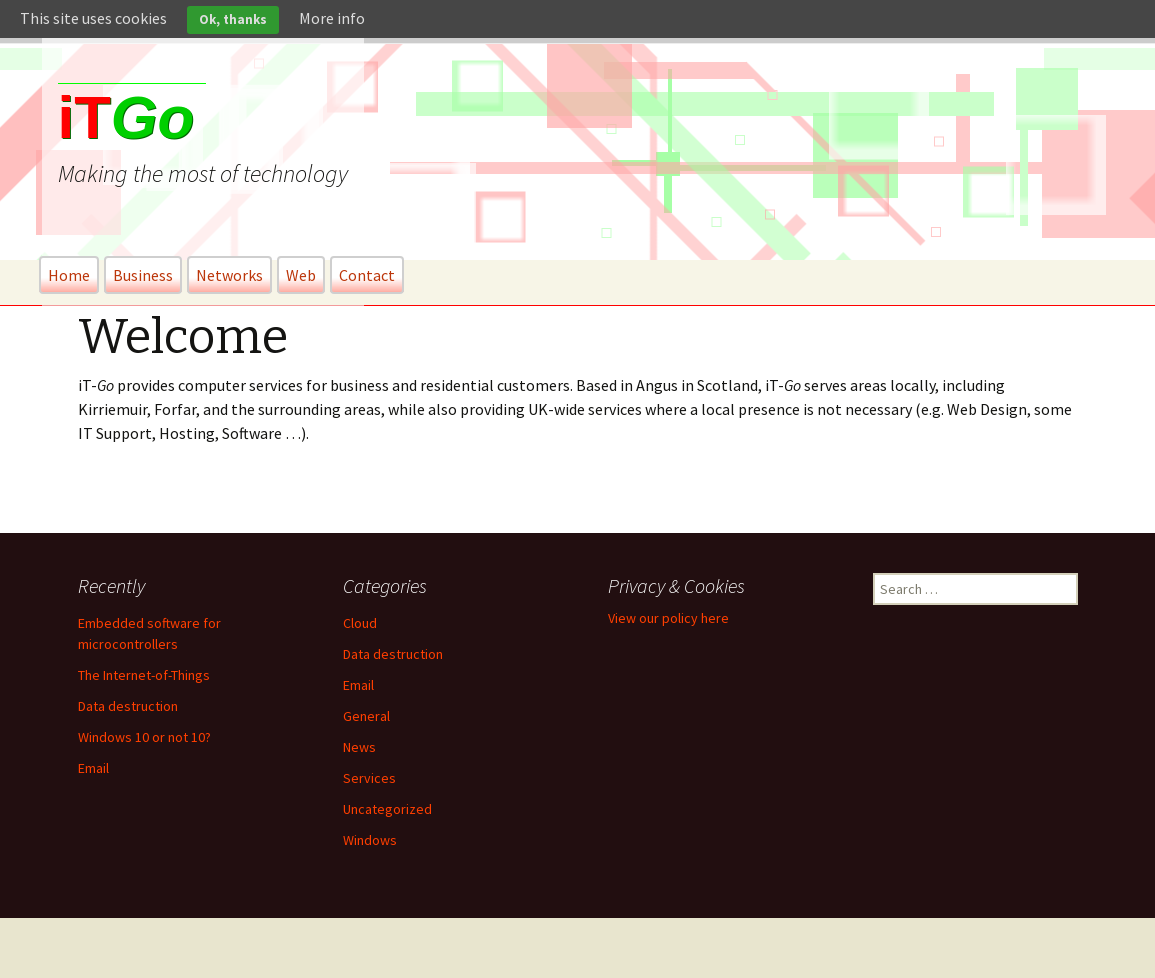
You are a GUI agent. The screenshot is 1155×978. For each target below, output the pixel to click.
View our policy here (668, 618)
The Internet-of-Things (144, 675)
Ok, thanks (233, 19)
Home (69, 275)
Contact (367, 275)
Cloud (360, 623)
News (359, 747)
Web (301, 275)
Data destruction (128, 706)
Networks (229, 275)
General (366, 716)
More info (332, 18)
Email (93, 768)
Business (143, 275)
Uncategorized (387, 809)
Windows (370, 840)
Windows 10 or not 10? (144, 737)
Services (369, 778)
